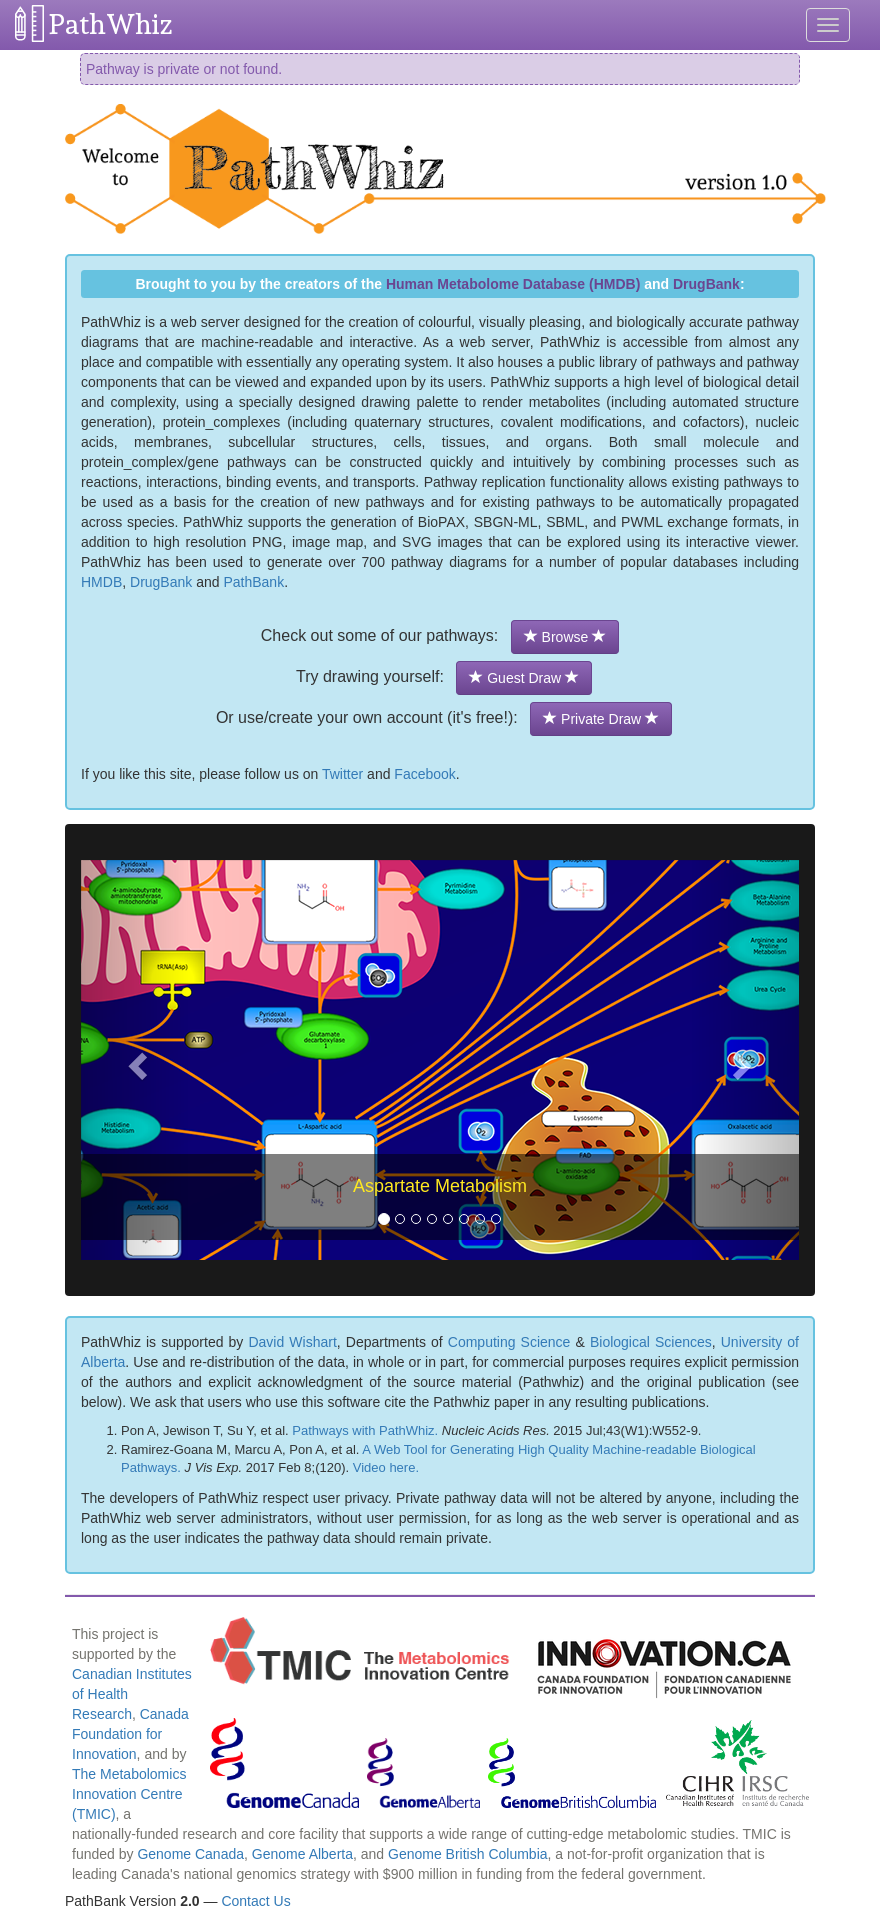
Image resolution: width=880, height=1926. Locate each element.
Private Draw (601, 719)
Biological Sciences (651, 1342)
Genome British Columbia (468, 1854)
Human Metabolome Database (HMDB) (513, 284)
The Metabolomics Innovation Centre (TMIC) (129, 1794)
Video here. (386, 1467)
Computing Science (509, 1342)
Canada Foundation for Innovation (130, 1734)
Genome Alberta (302, 1854)
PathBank (253, 582)
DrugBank (706, 284)
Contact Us (255, 1901)
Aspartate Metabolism (440, 1186)
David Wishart (292, 1342)
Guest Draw (524, 678)
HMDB (101, 582)
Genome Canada (190, 1854)
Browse (565, 637)
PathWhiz (111, 24)
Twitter (342, 774)
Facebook (424, 774)
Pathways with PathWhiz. (365, 1430)
